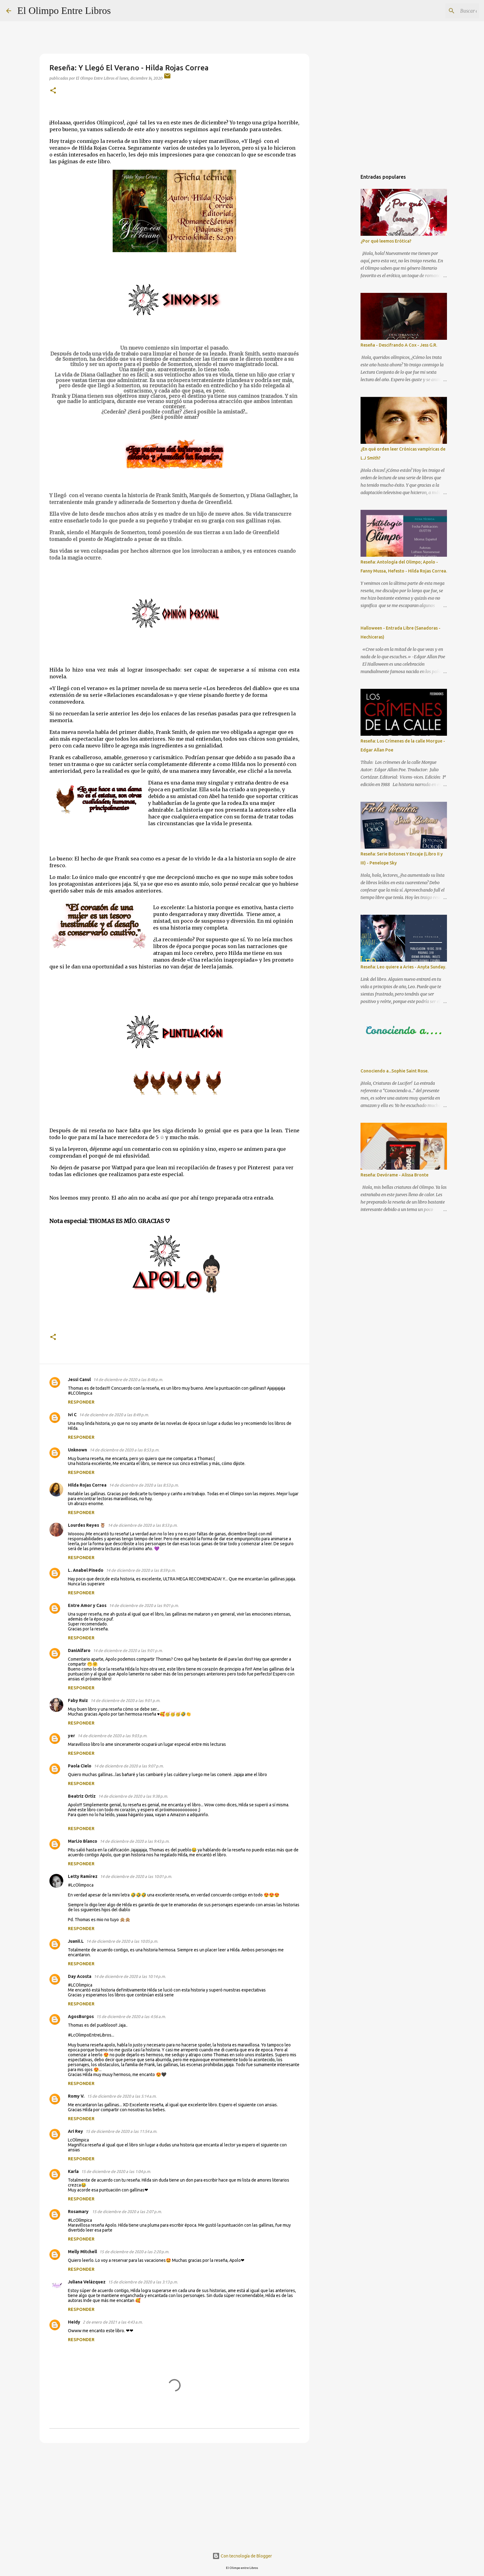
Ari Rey (75, 2131)
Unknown (77, 1449)
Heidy (74, 2322)
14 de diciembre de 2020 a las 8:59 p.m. (141, 1570)
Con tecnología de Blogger (242, 2555)
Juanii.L (76, 1941)
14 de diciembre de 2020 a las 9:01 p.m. (144, 1605)
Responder (81, 1402)
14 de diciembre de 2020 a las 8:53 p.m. (124, 1450)
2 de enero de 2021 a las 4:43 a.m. (113, 2322)
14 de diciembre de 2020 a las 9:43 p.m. (134, 1841)
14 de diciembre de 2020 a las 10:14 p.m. (130, 1976)
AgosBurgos (81, 2016)
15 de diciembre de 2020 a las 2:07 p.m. (127, 2211)
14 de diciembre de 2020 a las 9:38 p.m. (133, 1796)
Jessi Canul (79, 1379)
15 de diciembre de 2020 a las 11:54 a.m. (121, 2131)
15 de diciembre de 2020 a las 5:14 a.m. (121, 2096)
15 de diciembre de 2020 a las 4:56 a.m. (131, 2016)
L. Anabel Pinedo (85, 1570)
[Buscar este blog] (446, 10)
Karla (73, 2171)
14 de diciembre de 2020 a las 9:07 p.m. (129, 1766)
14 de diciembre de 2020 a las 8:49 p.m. (114, 1415)
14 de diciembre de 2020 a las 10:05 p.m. (122, 1941)
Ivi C (72, 1414)
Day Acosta (79, 1976)
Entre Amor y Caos (87, 1605)
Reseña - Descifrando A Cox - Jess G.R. (399, 345)
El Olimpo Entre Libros (64, 10)
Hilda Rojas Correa (87, 1485)
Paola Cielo (79, 1765)
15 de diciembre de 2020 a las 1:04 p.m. (116, 2171)
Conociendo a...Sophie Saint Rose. (394, 1070)
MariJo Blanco (82, 1841)
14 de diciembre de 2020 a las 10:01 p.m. (136, 1876)
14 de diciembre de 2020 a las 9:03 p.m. (112, 1735)
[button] (53, 91)
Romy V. (76, 2096)
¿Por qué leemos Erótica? (386, 241)
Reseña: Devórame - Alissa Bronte (394, 1174)
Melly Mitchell (82, 2251)
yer (71, 1735)
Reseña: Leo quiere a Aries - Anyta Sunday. (403, 966)
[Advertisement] (174, 2495)
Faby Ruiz (78, 1700)
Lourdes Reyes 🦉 (86, 1525)
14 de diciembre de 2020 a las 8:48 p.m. (128, 1379)
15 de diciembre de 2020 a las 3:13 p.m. (143, 2282)
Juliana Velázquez (87, 2281)
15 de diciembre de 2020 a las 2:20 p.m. (134, 2251)
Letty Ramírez (83, 1876)
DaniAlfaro (79, 1650)
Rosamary (79, 2211)
